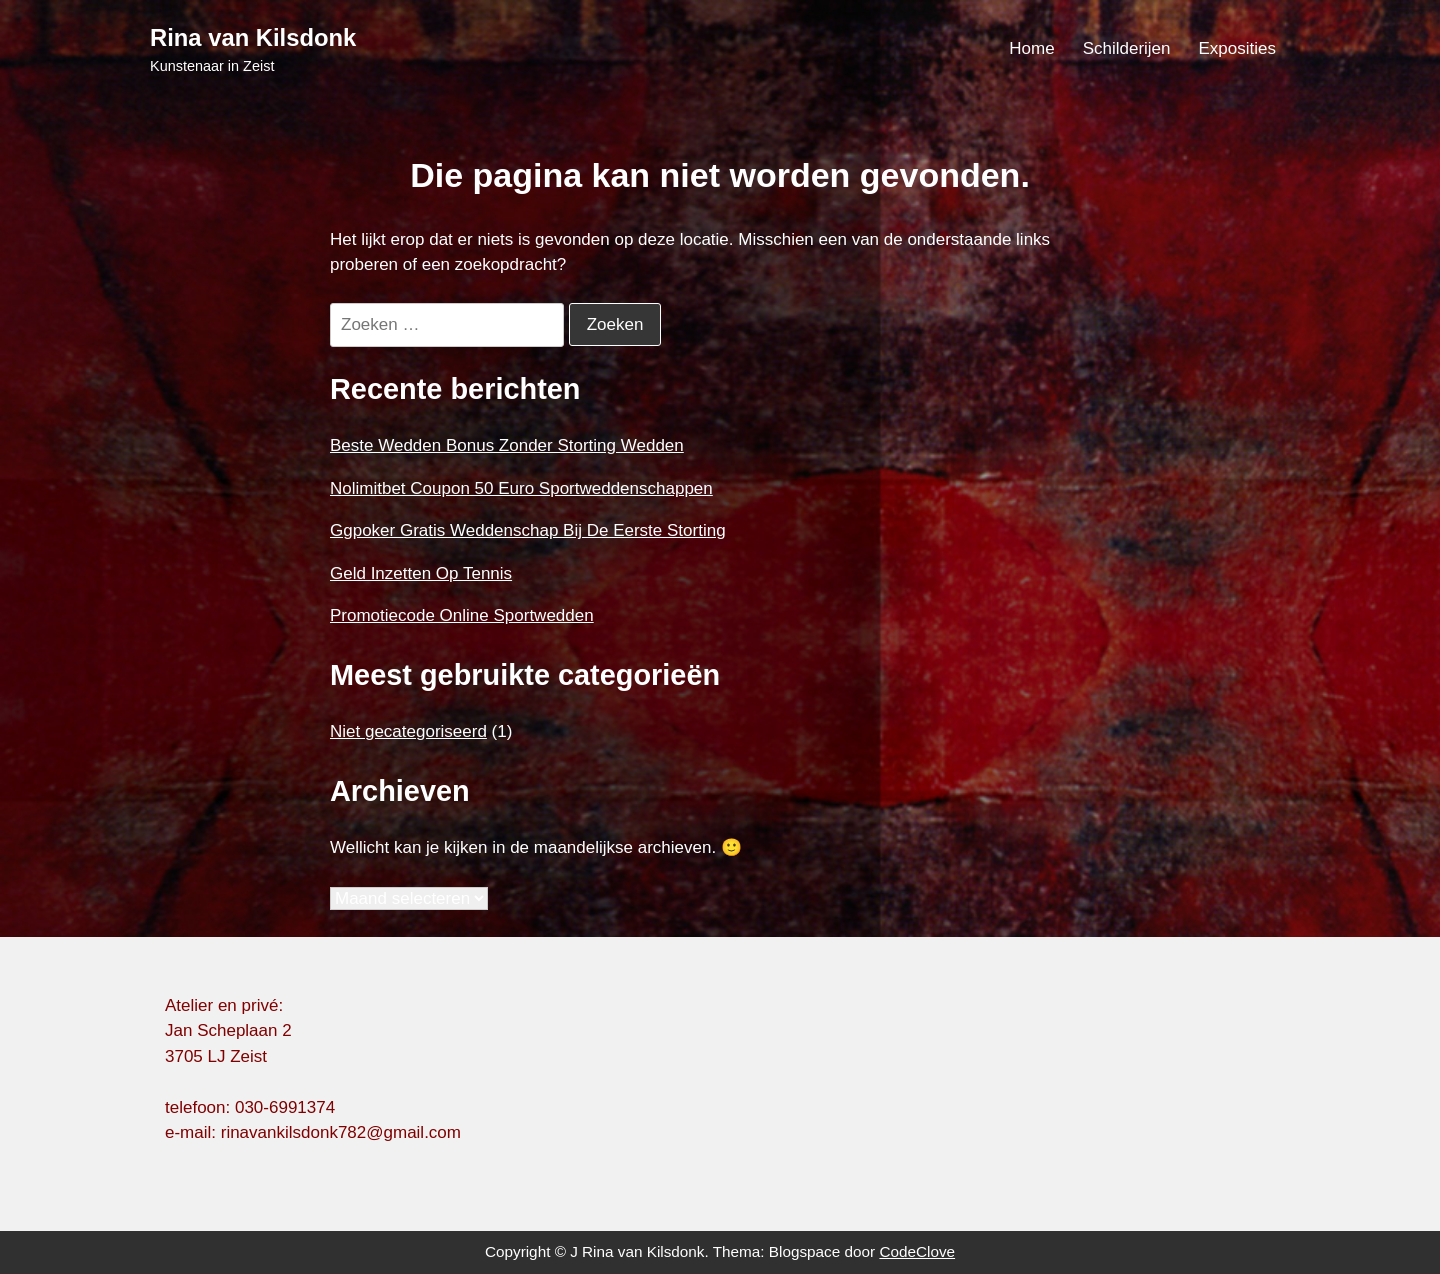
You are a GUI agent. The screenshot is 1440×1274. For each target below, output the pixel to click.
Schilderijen (1127, 48)
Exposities (1237, 48)
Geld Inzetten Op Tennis (421, 573)
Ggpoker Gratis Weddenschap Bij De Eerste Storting (528, 530)
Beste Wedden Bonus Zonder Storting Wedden (507, 445)
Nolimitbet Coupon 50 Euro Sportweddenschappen (521, 488)
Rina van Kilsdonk (253, 37)
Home (1031, 48)
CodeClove (917, 1251)
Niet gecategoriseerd (408, 731)
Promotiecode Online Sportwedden (462, 615)
